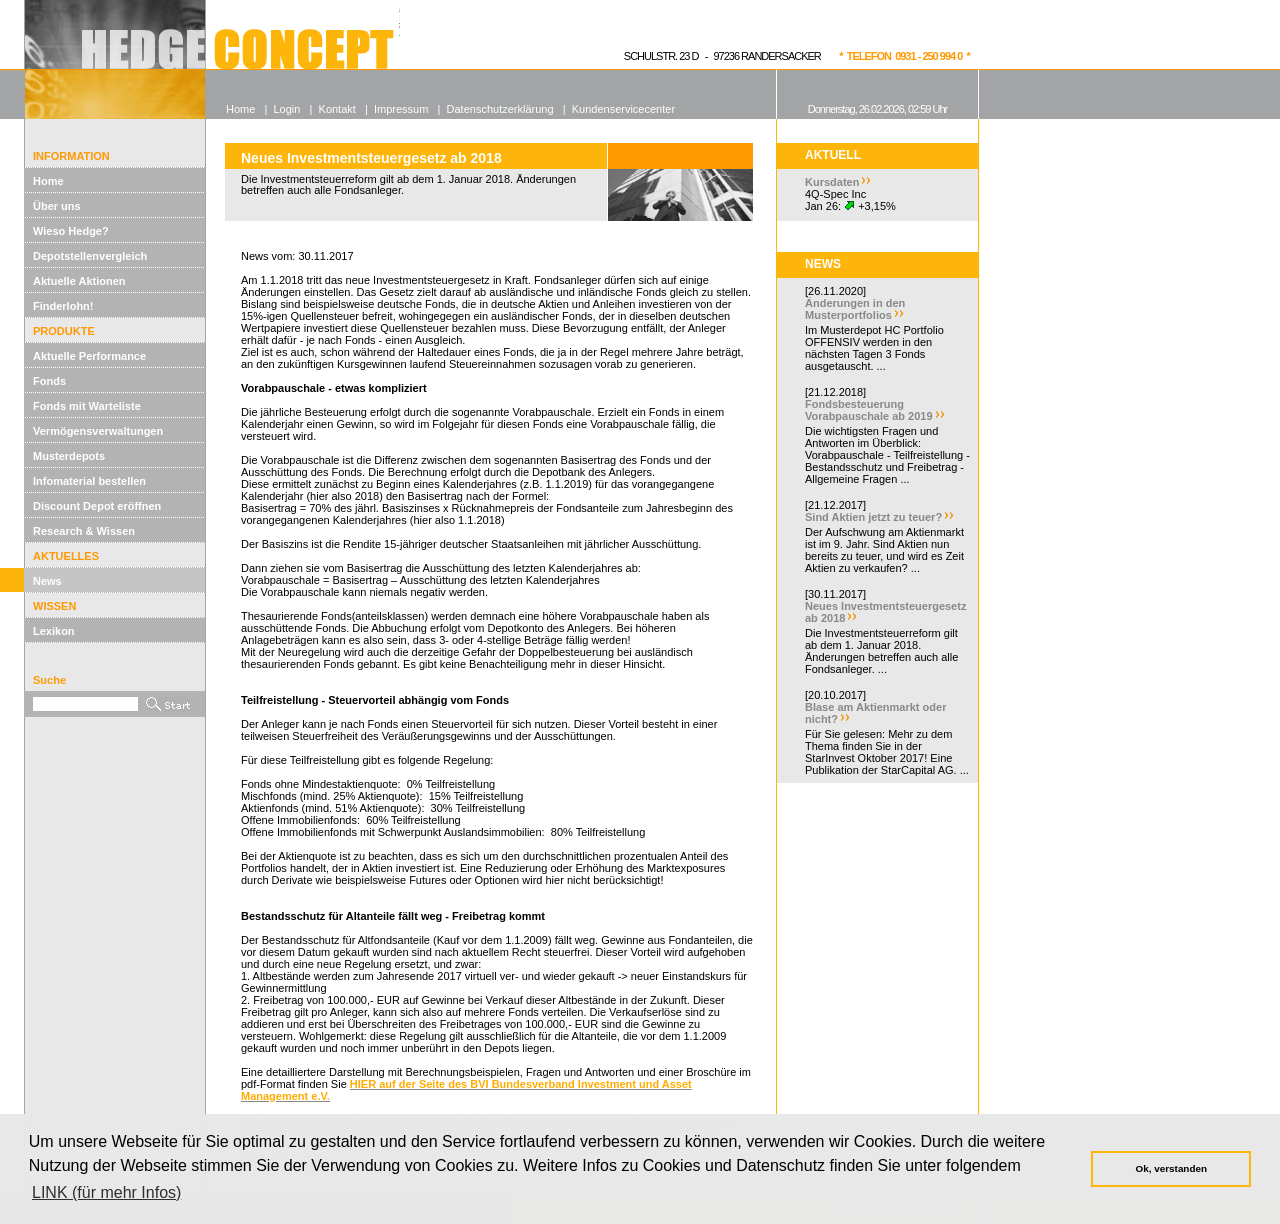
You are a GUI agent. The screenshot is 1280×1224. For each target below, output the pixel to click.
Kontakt (337, 109)
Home (48, 181)
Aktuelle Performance (89, 356)
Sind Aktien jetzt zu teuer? (873, 517)
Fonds (49, 381)
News (47, 581)
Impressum (401, 109)
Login (286, 109)
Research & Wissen (84, 531)
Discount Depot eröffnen (97, 506)
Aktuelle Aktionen (79, 281)
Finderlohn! (63, 306)
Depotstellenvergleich (90, 256)
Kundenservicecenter (623, 109)
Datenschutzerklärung (500, 109)
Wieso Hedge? (71, 231)
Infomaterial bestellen (89, 481)
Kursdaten (832, 182)
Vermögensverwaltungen (98, 431)
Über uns (57, 206)
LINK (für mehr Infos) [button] (106, 1192)
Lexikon (54, 631)
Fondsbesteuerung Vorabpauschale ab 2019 (869, 410)
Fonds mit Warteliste (87, 406)
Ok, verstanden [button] (1171, 1168)
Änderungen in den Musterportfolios (855, 309)
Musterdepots (69, 456)
